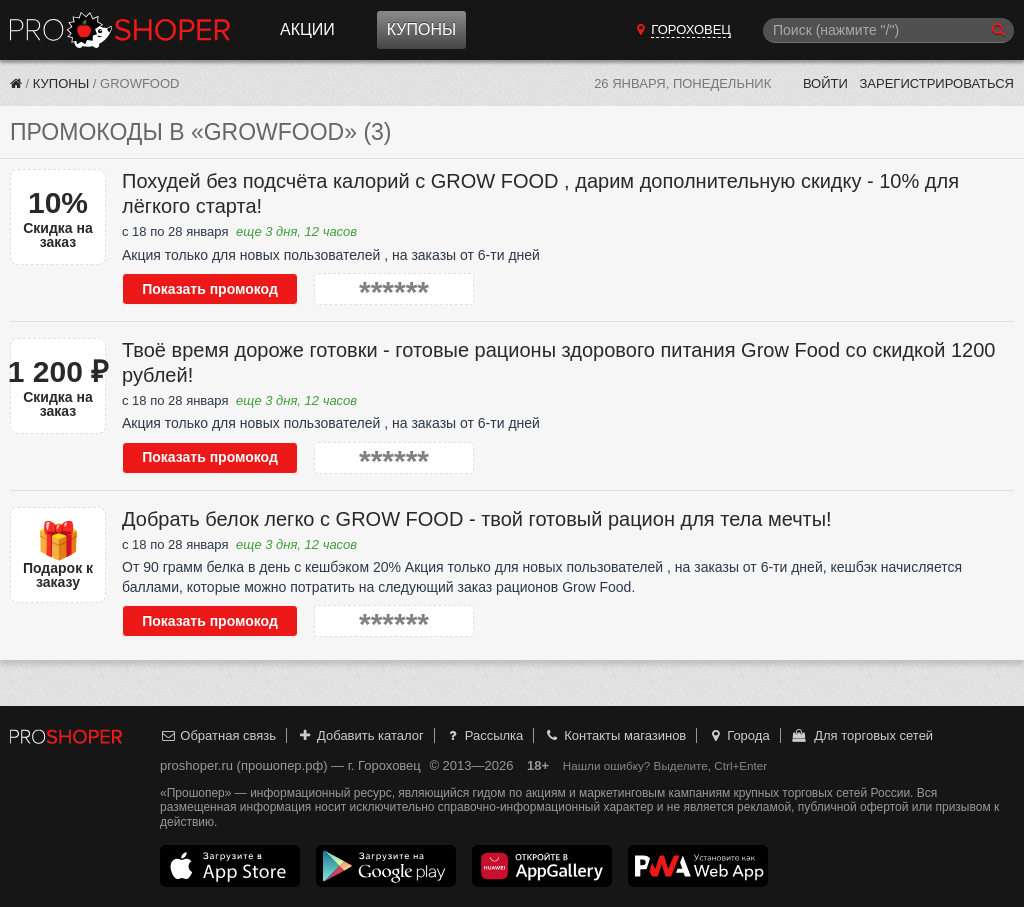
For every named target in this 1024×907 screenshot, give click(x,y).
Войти (825, 83)
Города (738, 735)
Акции (307, 29)
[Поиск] (888, 30)
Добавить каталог (360, 735)
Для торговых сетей (861, 735)
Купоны (421, 29)
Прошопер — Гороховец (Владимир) (120, 30)
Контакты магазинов (615, 735)
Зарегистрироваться (936, 83)
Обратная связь (218, 735)
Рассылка (483, 735)
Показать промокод (210, 289)
